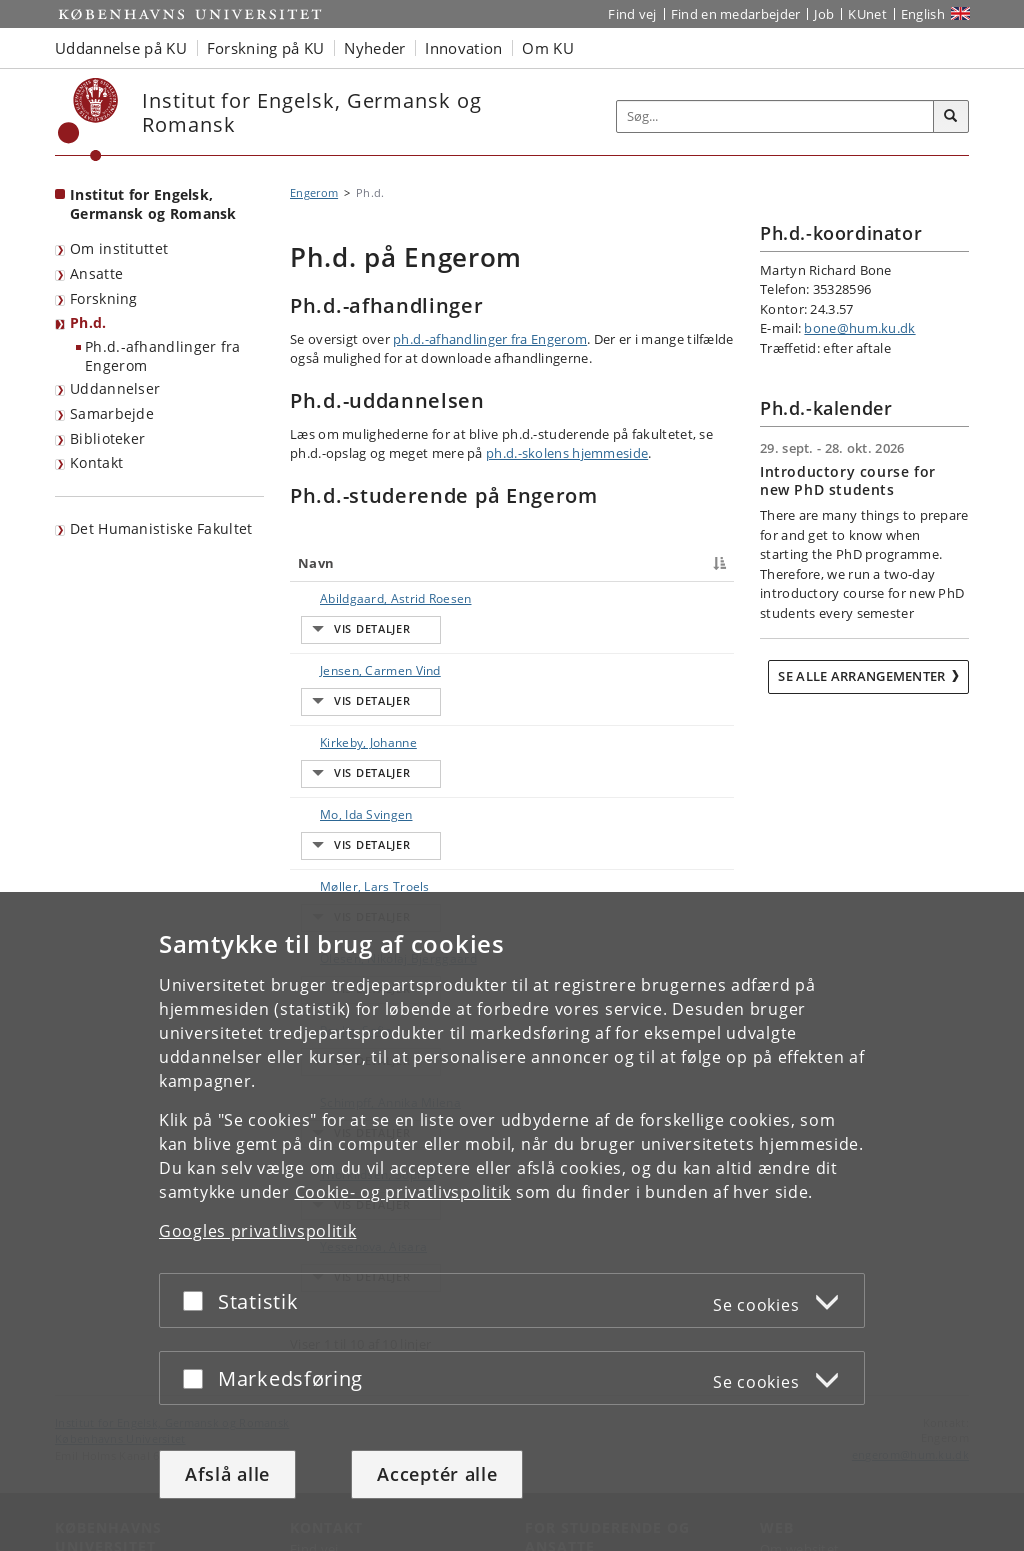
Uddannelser (115, 388)
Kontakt (96, 462)
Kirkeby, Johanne (323, 713)
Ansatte (96, 273)
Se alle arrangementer (861, 676)
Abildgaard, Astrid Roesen (340, 607)
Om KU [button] (548, 48)
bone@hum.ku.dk (859, 328)
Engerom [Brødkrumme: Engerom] (314, 192)
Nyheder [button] (374, 48)
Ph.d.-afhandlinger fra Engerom (163, 356)
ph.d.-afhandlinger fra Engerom (490, 339)
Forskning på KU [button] (266, 48)
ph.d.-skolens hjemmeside (567, 453)
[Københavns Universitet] (88, 119)
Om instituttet (119, 248)
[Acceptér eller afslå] (198, 1300)
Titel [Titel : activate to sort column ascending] (425, 563)
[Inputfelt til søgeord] (775, 116)
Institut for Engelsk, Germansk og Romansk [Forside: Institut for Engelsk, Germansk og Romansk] (153, 204)
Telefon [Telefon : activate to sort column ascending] (579, 563)
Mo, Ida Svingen (323, 766)
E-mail (704, 598)
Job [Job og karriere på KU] (824, 14)
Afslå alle (227, 1474)
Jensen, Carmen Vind (337, 660)
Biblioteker (107, 438)
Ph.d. (88, 322)
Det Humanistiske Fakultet (161, 528)
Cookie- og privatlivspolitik (403, 1192)
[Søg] (951, 117)
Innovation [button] (463, 48)
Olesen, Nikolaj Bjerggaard (344, 872)
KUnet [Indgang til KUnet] (867, 14)
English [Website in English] (923, 14)
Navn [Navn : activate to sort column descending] (316, 563)
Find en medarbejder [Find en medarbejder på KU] (736, 14)
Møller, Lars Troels (335, 819)
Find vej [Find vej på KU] (632, 14)
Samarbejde (112, 413)
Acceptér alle (437, 1474)
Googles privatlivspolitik (258, 1231)
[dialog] (512, 1221)
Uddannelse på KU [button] (121, 48)
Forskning (104, 298)
